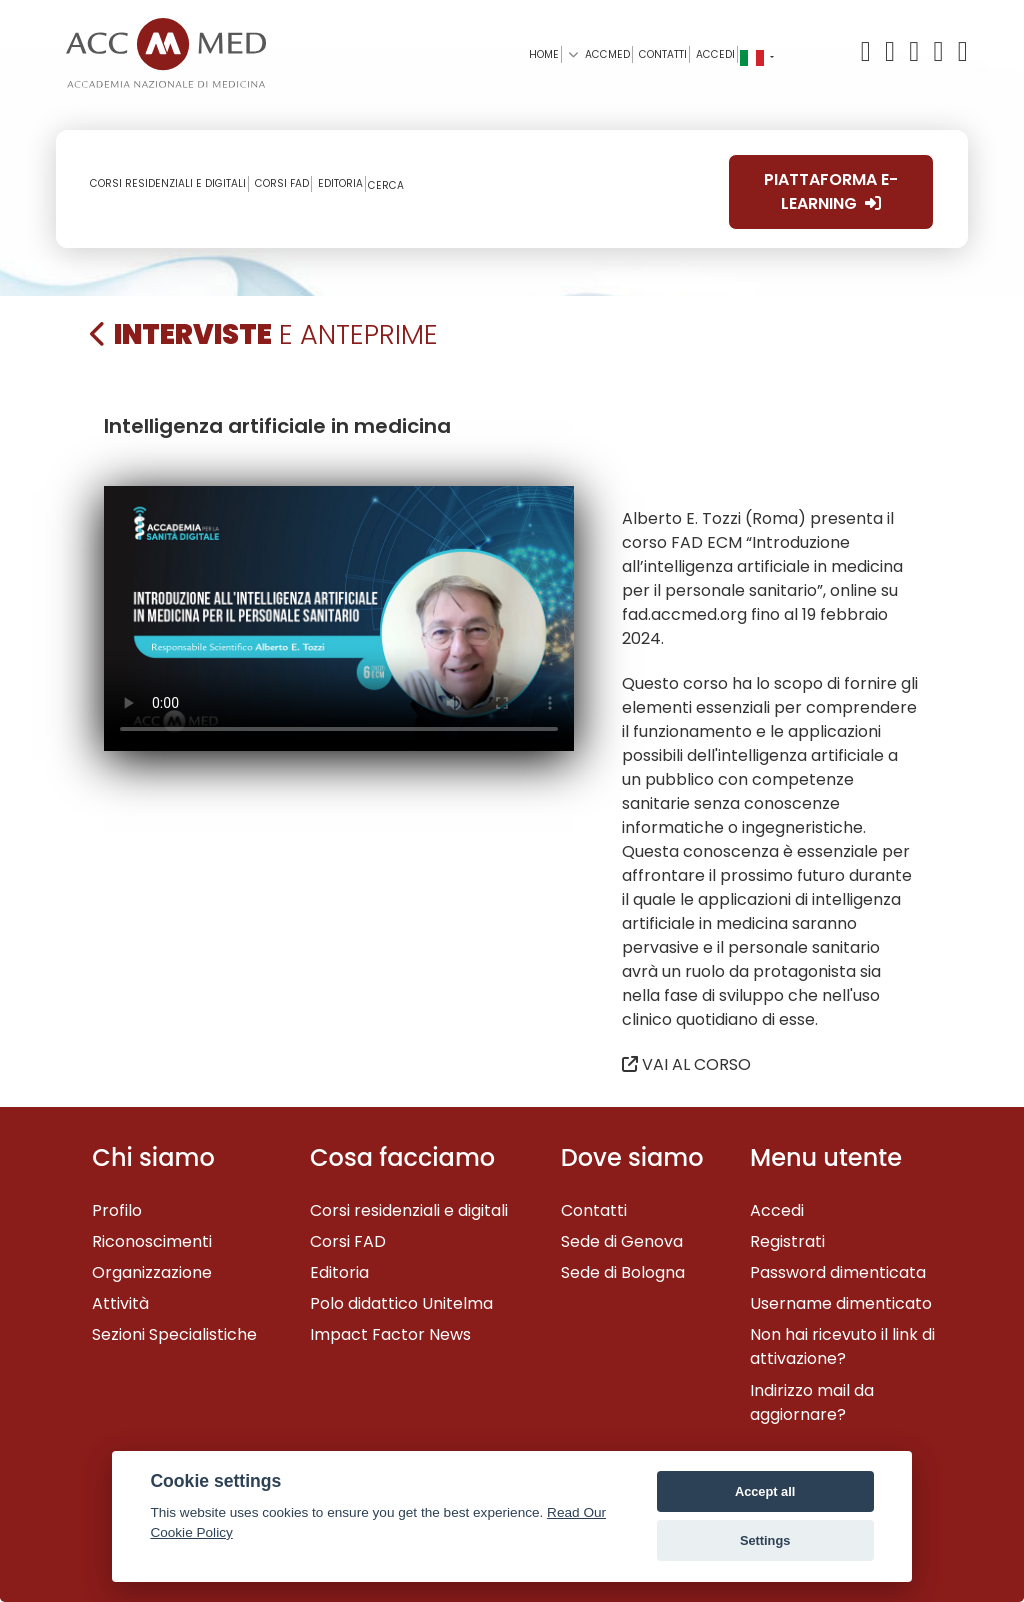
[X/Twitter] (871, 52)
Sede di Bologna (623, 1272)
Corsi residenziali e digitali (409, 1210)
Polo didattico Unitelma (401, 1303)
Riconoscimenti (152, 1241)
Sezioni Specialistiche (174, 1334)
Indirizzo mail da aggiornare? (812, 1402)
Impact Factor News (390, 1334)
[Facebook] (893, 52)
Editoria (339, 1272)
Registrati (787, 1241)
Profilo (117, 1210)
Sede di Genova (622, 1241)
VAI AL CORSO (686, 1064)
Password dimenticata (838, 1272)
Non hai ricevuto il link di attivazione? (842, 1346)
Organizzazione (152, 1272)
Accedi (715, 54)
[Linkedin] (942, 52)
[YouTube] (917, 52)
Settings (765, 1540)
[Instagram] (961, 52)
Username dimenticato (841, 1303)
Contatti (594, 1210)
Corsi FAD (348, 1241)
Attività (120, 1303)
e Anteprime (264, 334)
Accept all (765, 1491)
